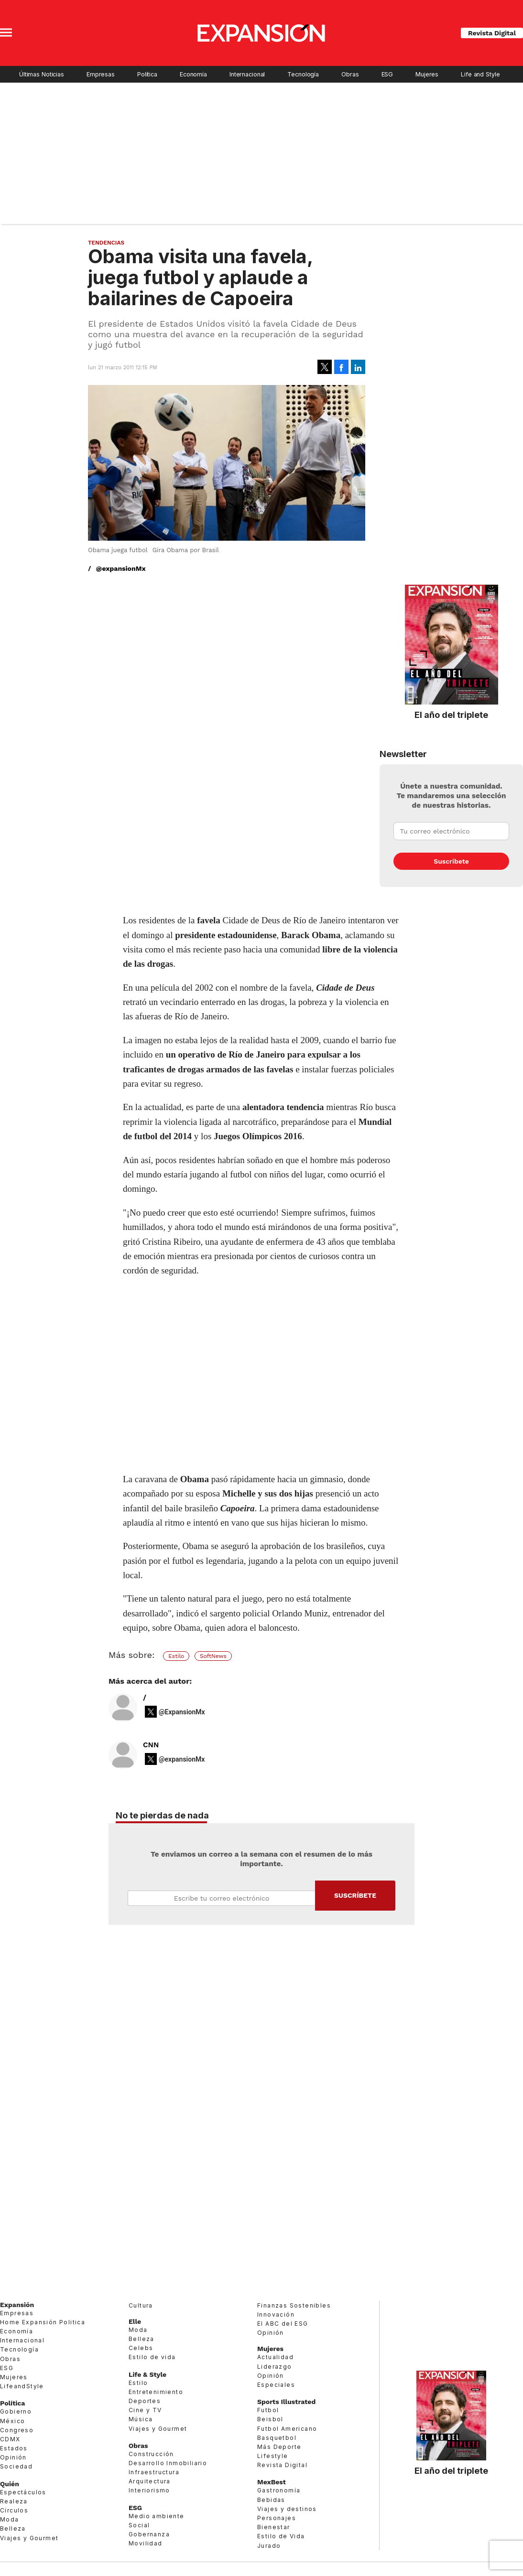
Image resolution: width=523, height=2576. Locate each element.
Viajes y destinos (287, 2508)
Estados (14, 2448)
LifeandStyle (22, 2386)
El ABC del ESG (282, 2323)
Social (139, 2525)
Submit (355, 1896)
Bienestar (273, 2527)
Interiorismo (149, 2490)
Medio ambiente (157, 2516)
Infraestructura (154, 2472)
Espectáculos (23, 2492)
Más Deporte (279, 2446)
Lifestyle (272, 2455)
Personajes (276, 2518)
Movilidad (146, 2543)
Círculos (14, 2510)
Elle (135, 2321)
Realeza (14, 2501)
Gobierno (16, 2411)
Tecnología (303, 74)
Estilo (176, 1656)
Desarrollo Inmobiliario (168, 2463)
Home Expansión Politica (42, 2322)
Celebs (141, 2348)
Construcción (151, 2454)
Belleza (13, 2528)
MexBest (271, 2482)
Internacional (247, 74)
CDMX (10, 2439)
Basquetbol (276, 2437)
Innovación (275, 2314)
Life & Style (147, 2374)
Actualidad (275, 2357)
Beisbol (270, 2419)
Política (147, 74)
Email (221, 1898)
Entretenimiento (156, 2391)
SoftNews (213, 1656)
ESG (387, 74)
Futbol (268, 2410)
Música (141, 2419)
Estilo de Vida (281, 2536)
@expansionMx (121, 568)
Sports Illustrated (286, 2401)
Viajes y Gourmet (29, 2538)
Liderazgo (274, 2366)
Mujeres (426, 74)
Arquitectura (150, 2481)
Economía (193, 74)
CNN (151, 1745)
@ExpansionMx (182, 1712)
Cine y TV (145, 2410)
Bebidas (271, 2499)
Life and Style (480, 74)
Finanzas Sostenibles (294, 2305)
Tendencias (106, 242)
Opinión (13, 2457)
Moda (9, 2519)
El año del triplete (451, 714)
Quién (9, 2484)
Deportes (145, 2401)
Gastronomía (278, 2490)
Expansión (17, 2305)
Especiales (276, 2384)
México (12, 2421)
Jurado (269, 2545)
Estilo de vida (152, 2357)
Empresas (101, 74)
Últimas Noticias (41, 74)
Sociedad (16, 2466)
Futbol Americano (287, 2428)
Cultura (141, 2305)
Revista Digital (492, 33)
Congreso (16, 2430)
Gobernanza (149, 2534)
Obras (350, 74)
